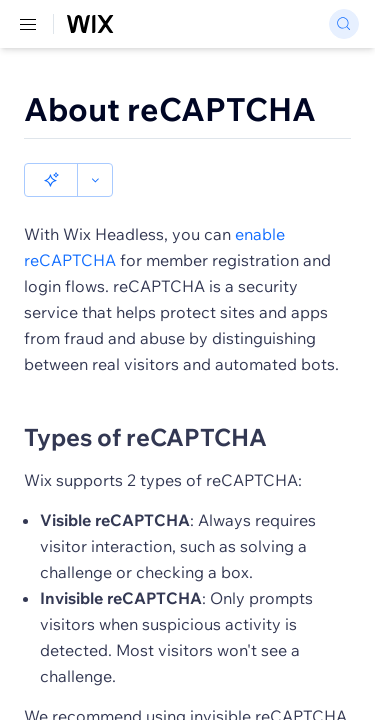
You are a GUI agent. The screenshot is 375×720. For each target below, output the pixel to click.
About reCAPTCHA (170, 109)
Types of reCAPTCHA (145, 403)
